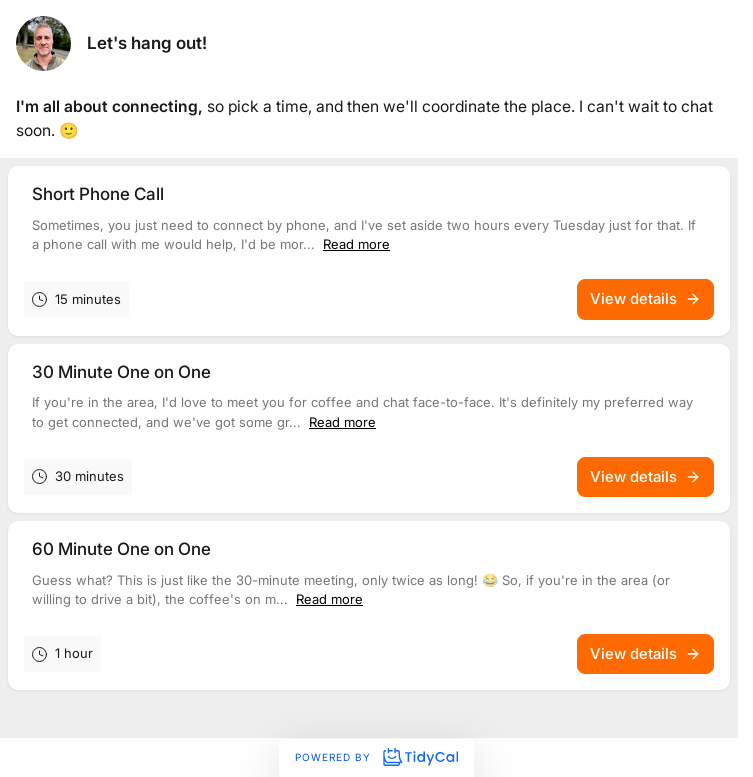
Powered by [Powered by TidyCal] (376, 757)
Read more (356, 244)
